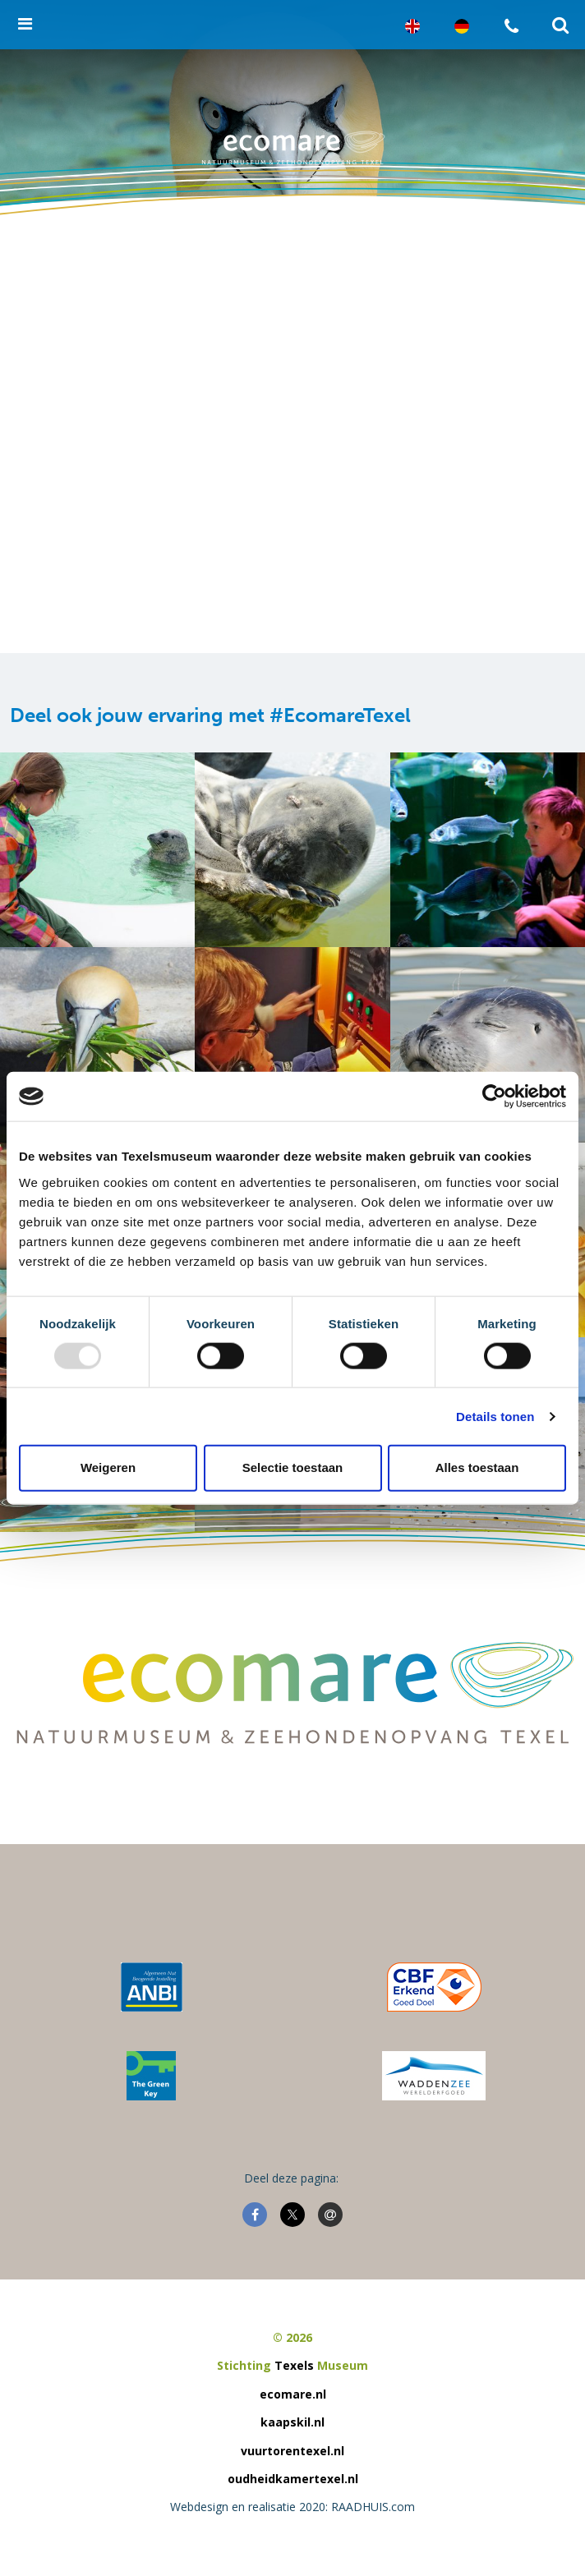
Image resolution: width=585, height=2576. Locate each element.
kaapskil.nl (292, 2422)
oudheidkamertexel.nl (293, 2478)
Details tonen (495, 1416)
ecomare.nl (293, 2394)
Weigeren (108, 1467)
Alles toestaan (477, 1467)
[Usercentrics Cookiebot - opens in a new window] (494, 1096)
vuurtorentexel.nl (292, 2451)
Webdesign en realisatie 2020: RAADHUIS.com (292, 2506)
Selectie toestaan (292, 1467)
